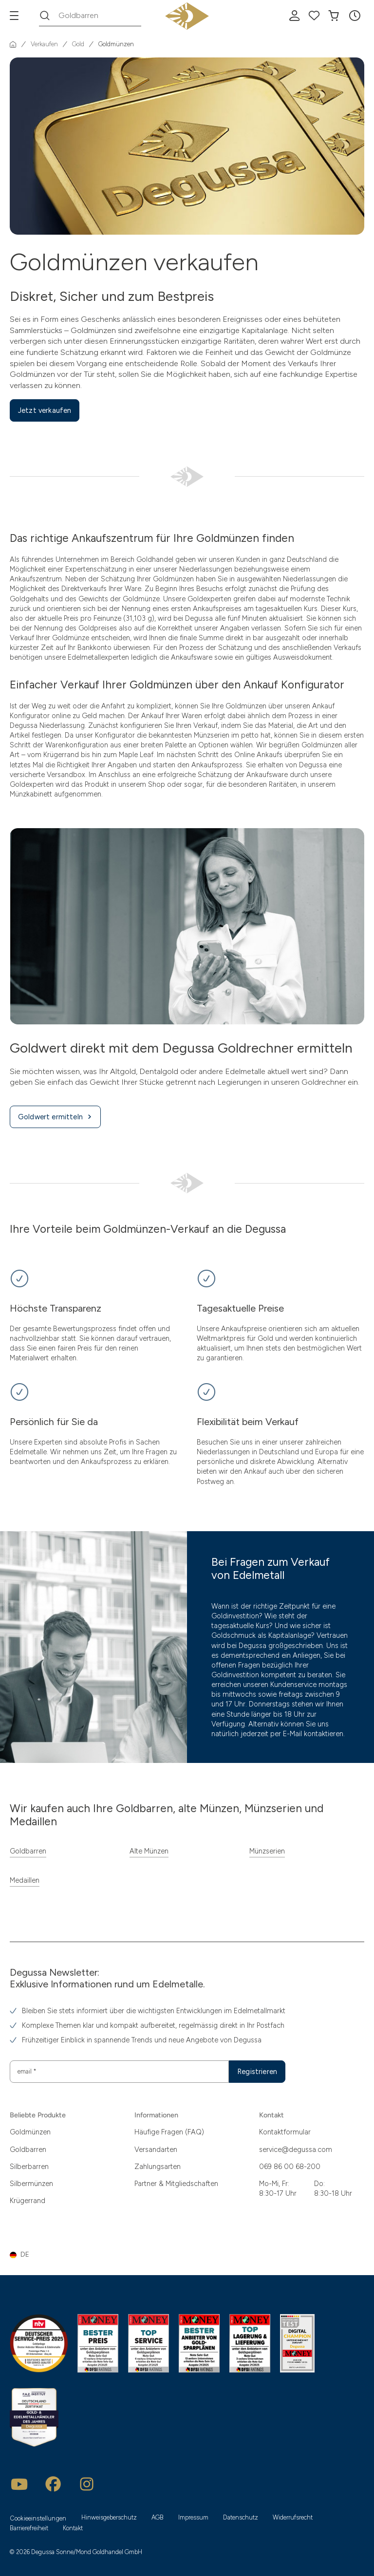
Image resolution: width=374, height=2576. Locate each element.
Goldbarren (28, 1851)
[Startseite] (13, 44)
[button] (354, 15)
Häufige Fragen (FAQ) (169, 2132)
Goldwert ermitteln (55, 1117)
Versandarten (155, 2149)
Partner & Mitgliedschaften (176, 2183)
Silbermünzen (31, 2183)
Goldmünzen (30, 2132)
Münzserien (267, 1851)
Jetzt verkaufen (44, 410)
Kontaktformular (285, 2132)
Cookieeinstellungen (38, 2518)
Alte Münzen (149, 1851)
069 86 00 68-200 (289, 2166)
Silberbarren (29, 2166)
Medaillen (24, 1880)
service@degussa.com (295, 2149)
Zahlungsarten (157, 2166)
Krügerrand (27, 2200)
